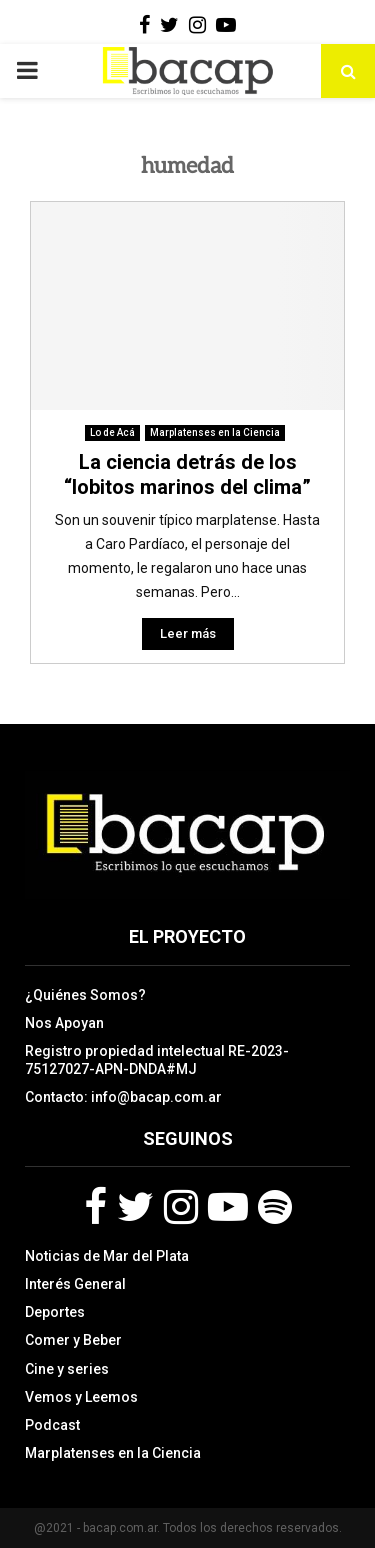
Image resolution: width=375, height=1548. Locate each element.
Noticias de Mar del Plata (107, 1256)
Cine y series (67, 1369)
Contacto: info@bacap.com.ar (123, 1097)
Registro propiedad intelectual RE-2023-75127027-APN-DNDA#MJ (157, 1060)
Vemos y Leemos (81, 1397)
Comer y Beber (73, 1340)
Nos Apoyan (64, 1023)
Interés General (75, 1284)
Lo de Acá (112, 432)
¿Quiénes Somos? (85, 995)
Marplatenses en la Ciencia (215, 432)
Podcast (52, 1425)
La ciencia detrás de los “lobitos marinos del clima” (187, 474)
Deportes (55, 1312)
